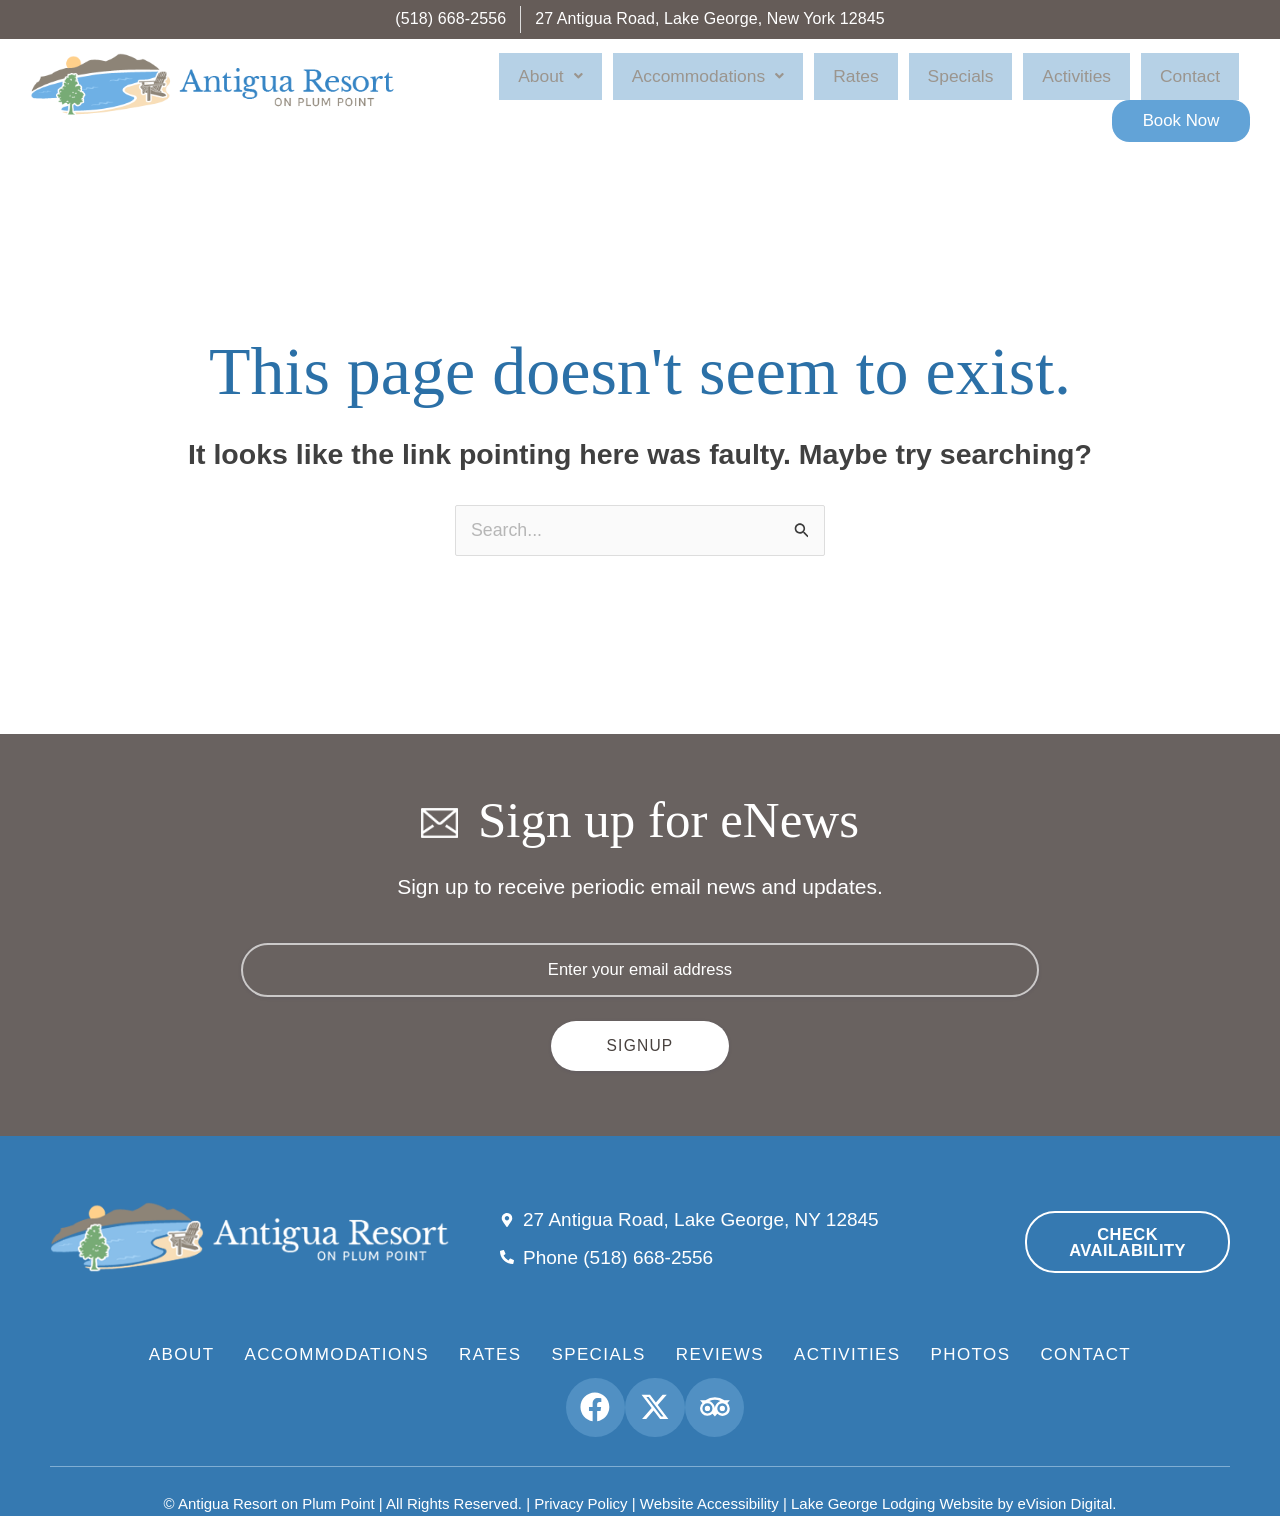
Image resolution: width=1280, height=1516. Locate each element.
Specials (918, 84)
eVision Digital (1065, 1476)
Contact (1084, 84)
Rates (845, 84)
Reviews (720, 1333)
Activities (1002, 84)
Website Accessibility (709, 1476)
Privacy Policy (580, 1476)
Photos (971, 1333)
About (603, 84)
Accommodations (728, 84)
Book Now (1189, 83)
